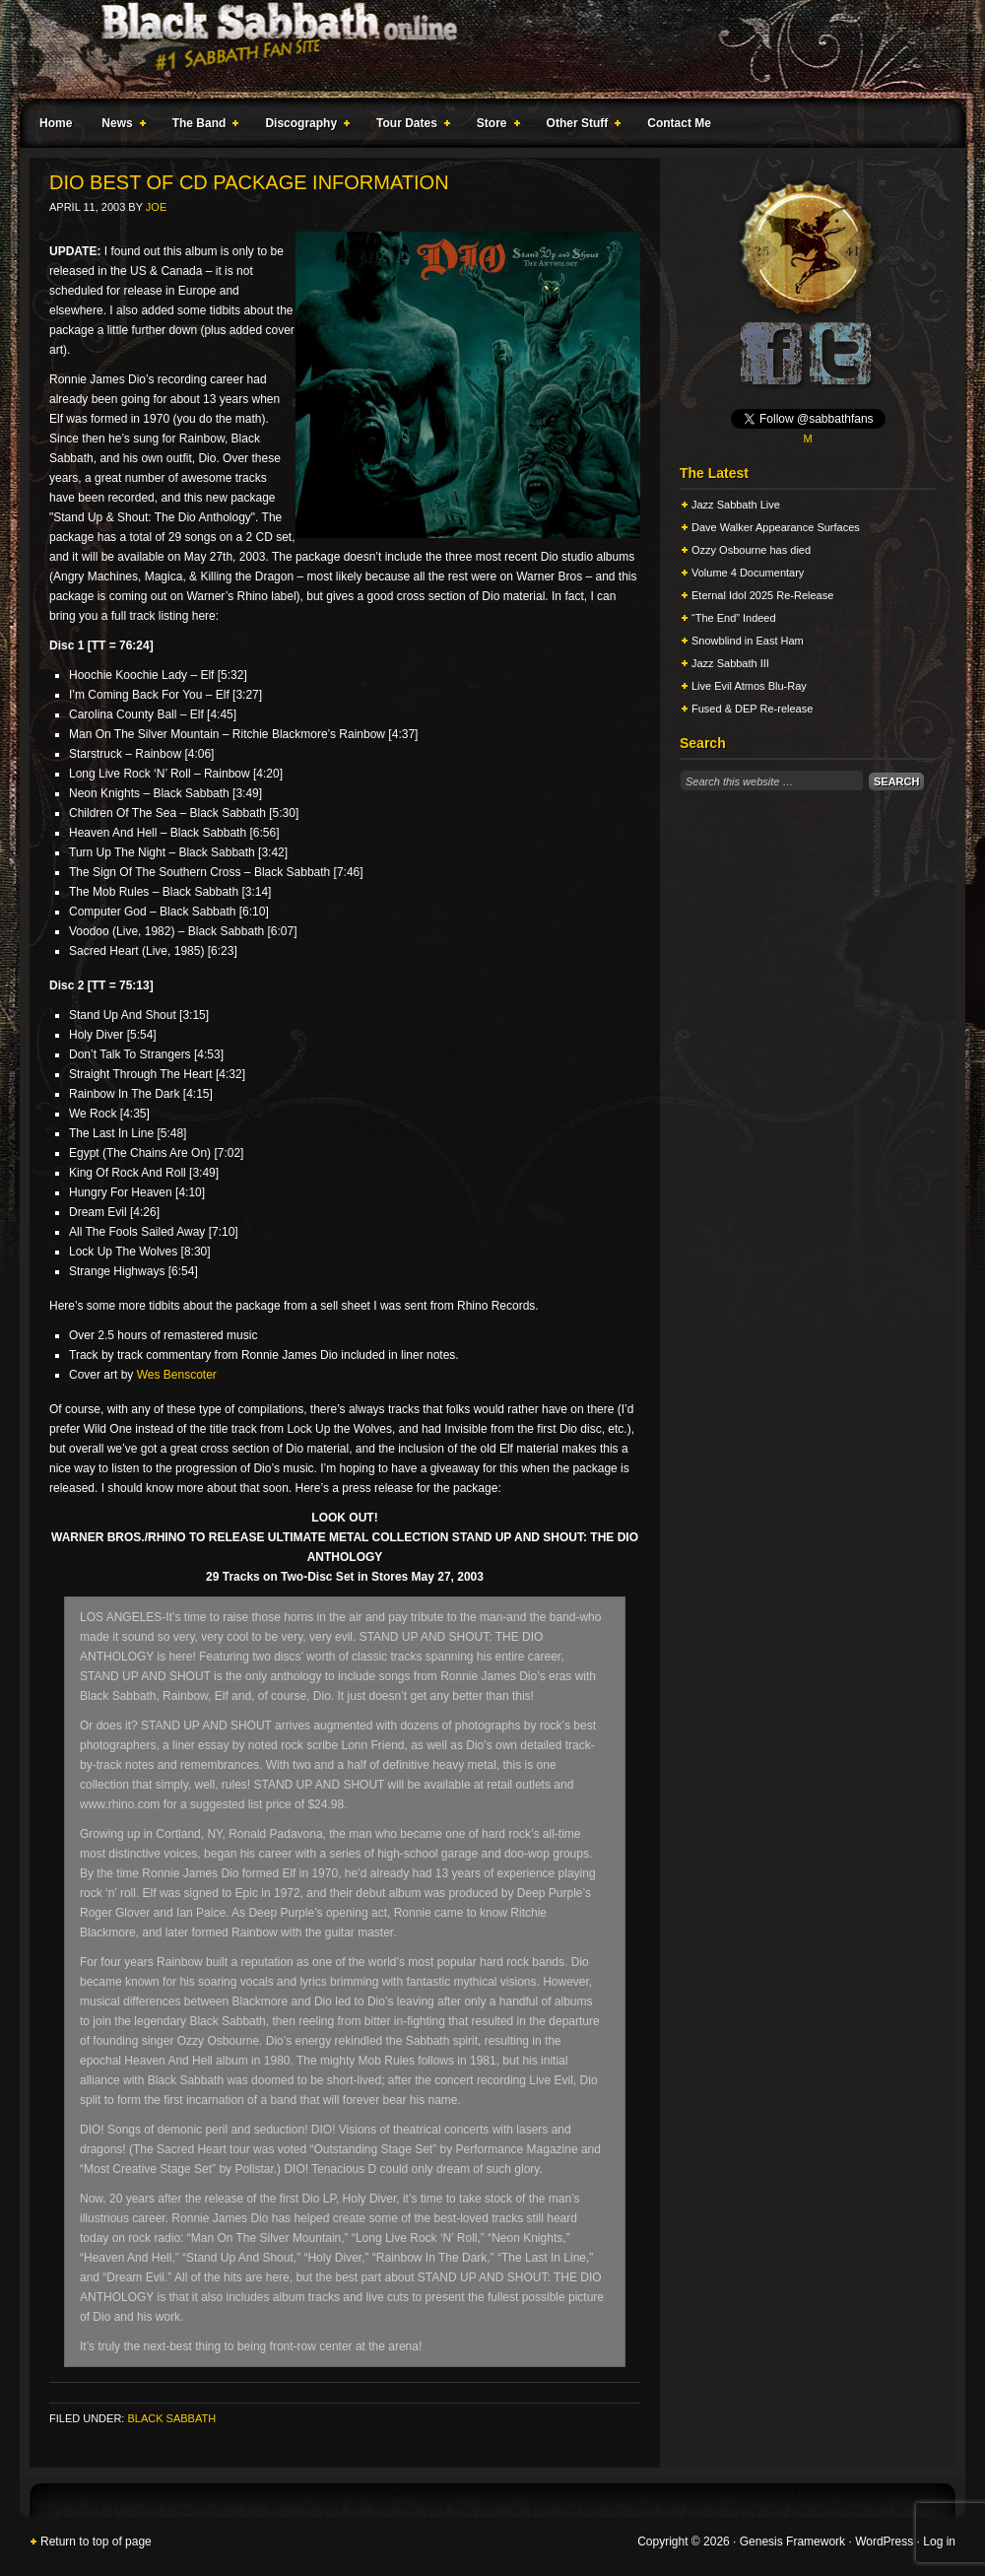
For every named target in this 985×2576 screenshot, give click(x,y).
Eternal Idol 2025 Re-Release (762, 595)
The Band (202, 126)
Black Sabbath (171, 2418)
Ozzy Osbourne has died (751, 550)
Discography (303, 126)
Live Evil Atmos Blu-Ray (749, 686)
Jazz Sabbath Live (735, 504)
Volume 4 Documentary (747, 572)
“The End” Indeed (733, 618)
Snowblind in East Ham (747, 640)
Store (494, 126)
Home (55, 123)
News (119, 126)
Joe (156, 207)
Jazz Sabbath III (730, 663)
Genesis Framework (792, 2541)
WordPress (884, 2541)
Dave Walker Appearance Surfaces (775, 527)
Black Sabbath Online (483, 49)
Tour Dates (409, 126)
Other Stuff (580, 126)
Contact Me (679, 123)
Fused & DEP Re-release (752, 708)
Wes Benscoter (177, 1375)
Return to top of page (96, 2541)
